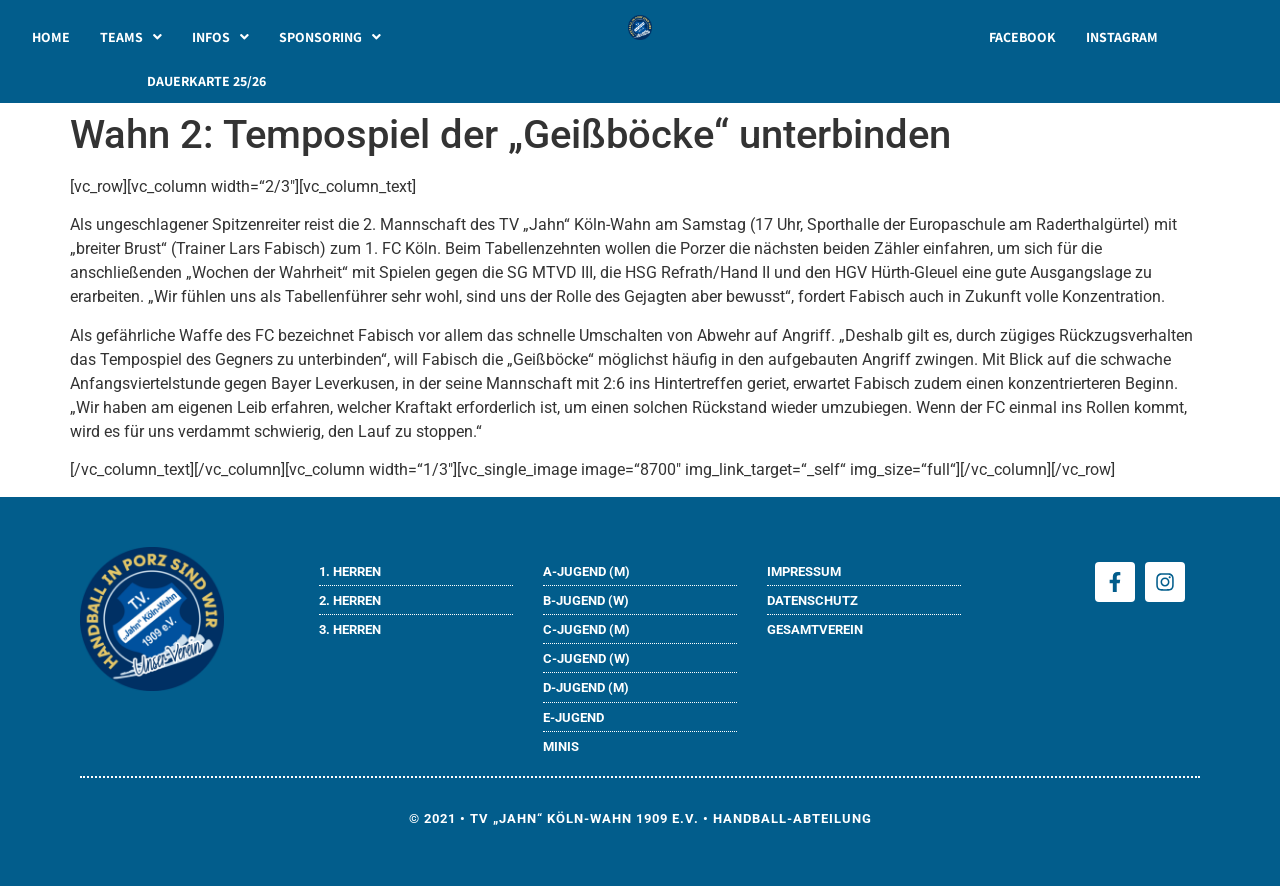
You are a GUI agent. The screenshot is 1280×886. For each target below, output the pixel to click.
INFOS (220, 37)
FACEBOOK (1022, 37)
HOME (51, 37)
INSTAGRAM (1122, 37)
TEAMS (131, 37)
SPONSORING (330, 37)
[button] (131, 37)
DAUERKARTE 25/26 (206, 81)
